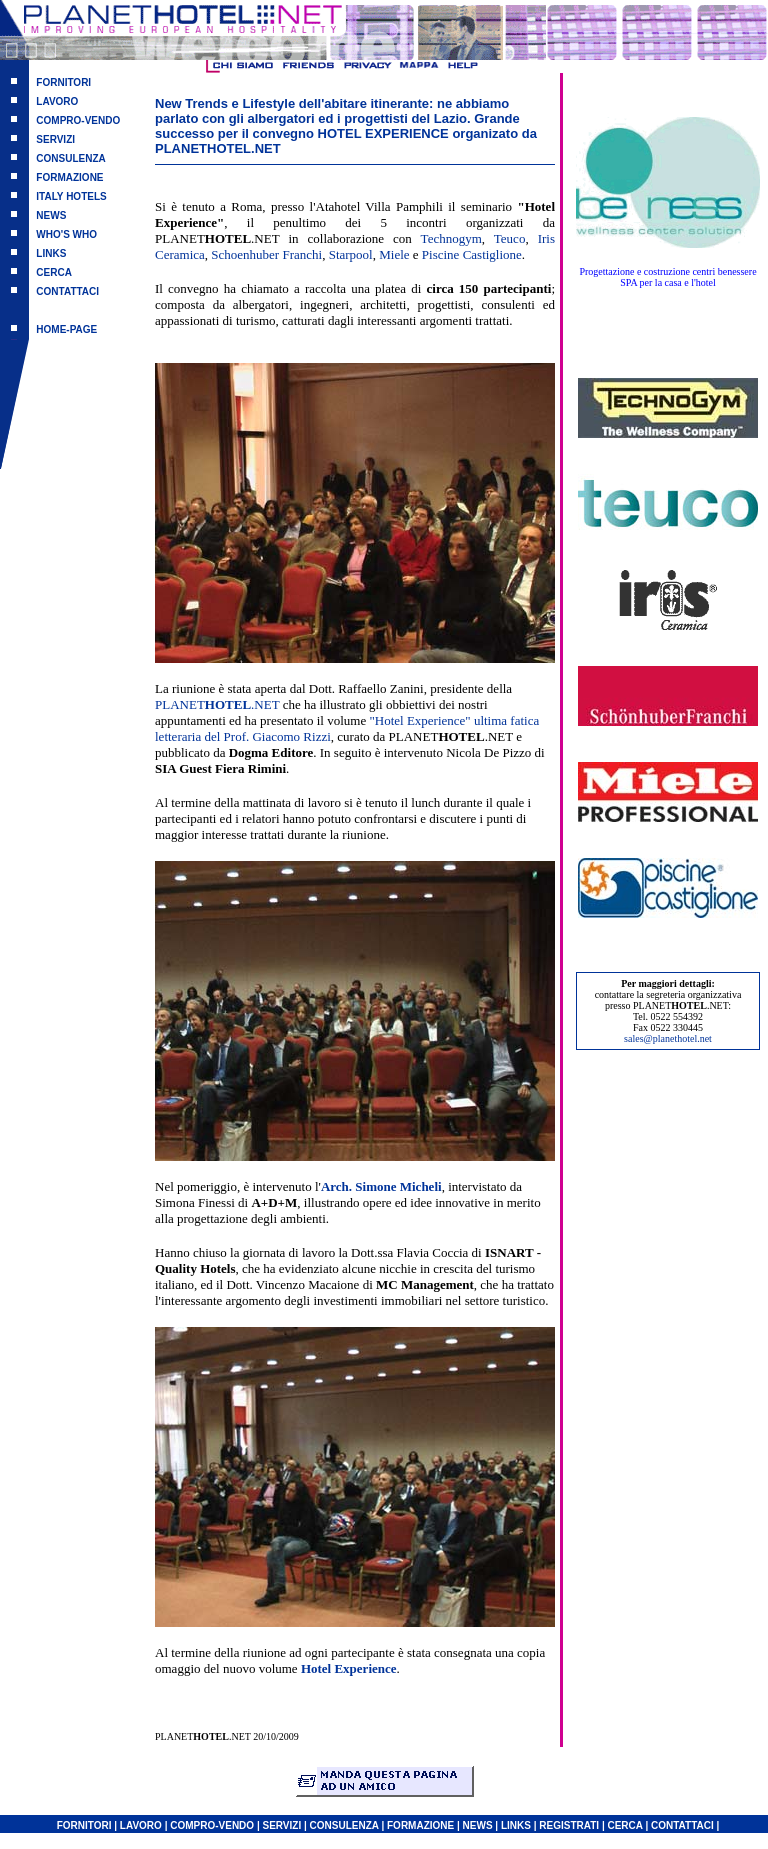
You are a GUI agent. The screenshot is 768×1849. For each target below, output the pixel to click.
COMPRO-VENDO (78, 120)
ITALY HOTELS (71, 196)
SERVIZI (55, 139)
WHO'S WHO (66, 234)
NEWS (51, 215)
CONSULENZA (70, 158)
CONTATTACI (67, 291)
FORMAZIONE (69, 177)
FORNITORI (63, 82)
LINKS (51, 253)
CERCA (54, 272)
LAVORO (57, 101)
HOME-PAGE (66, 329)
